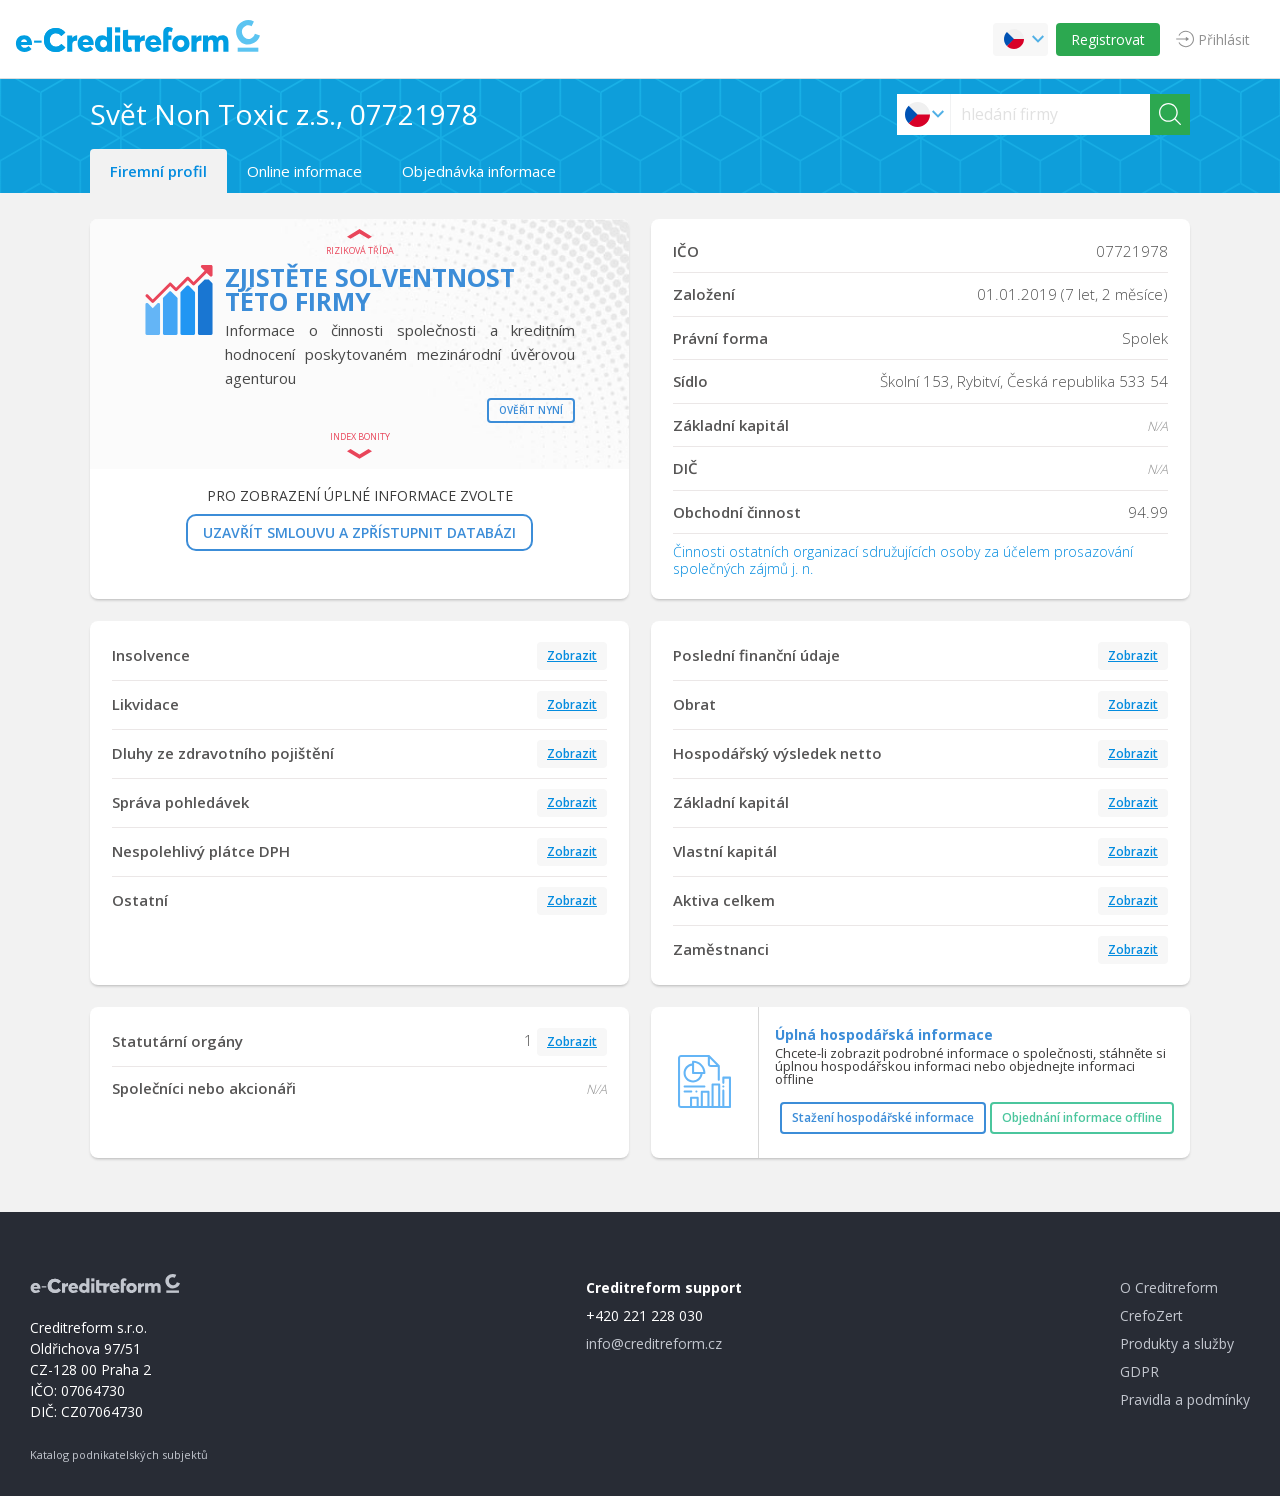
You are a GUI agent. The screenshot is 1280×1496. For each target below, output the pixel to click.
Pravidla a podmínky (1185, 1399)
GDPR (1139, 1371)
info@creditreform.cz (654, 1343)
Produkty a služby (1177, 1343)
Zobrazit (572, 655)
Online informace (304, 171)
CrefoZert (1151, 1315)
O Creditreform (1169, 1287)
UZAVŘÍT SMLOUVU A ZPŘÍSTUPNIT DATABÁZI (359, 532)
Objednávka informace (479, 171)
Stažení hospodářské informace (883, 1117)
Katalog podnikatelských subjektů (119, 1454)
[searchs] (1050, 114)
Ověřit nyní (531, 410)
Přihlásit (1224, 39)
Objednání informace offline (1082, 1117)
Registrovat (1108, 39)
